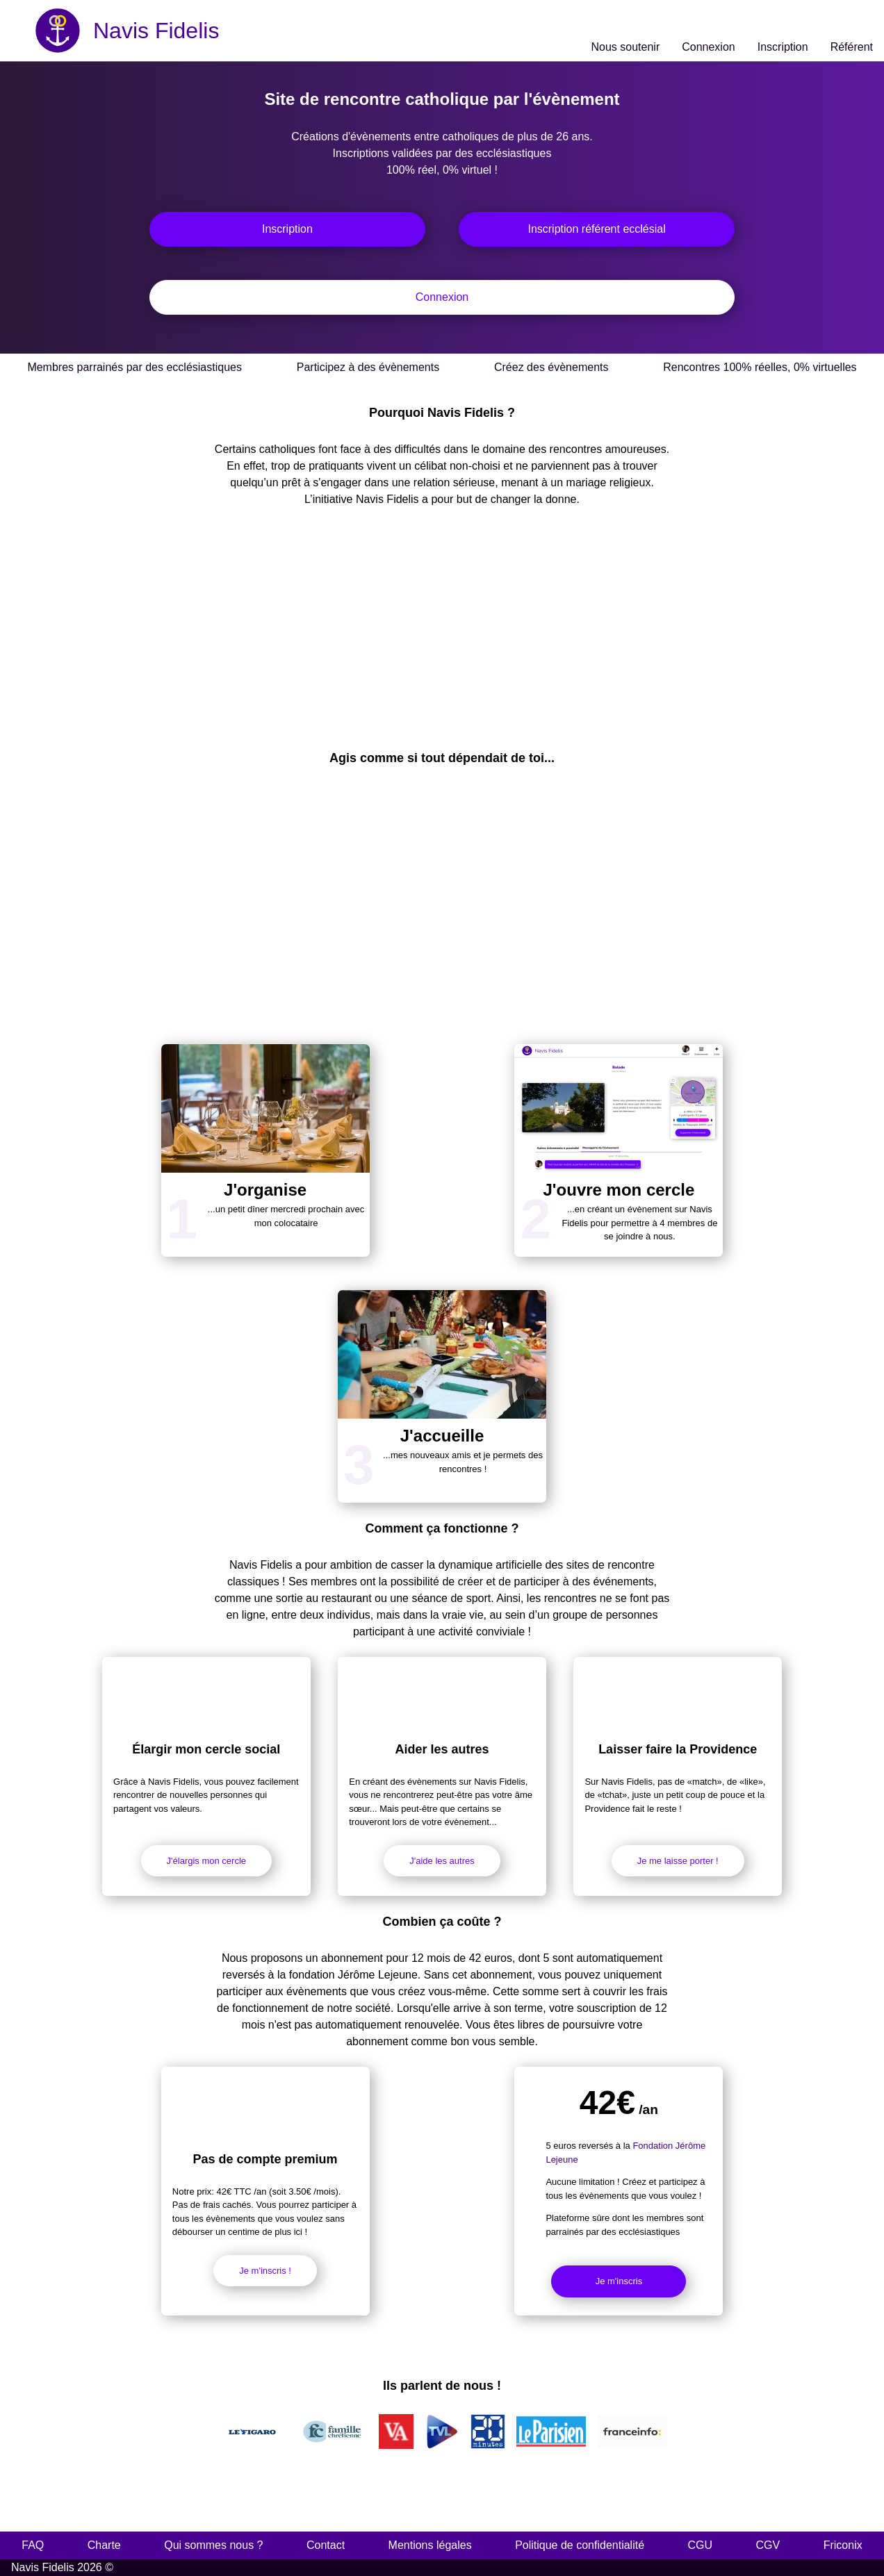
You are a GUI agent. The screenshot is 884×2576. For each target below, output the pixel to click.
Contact (325, 2545)
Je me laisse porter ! (678, 1861)
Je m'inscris (619, 2281)
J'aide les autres (442, 1861)
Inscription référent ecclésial (596, 229)
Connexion (442, 297)
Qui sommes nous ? (213, 2545)
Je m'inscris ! (265, 2270)
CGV (768, 2545)
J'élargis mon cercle (206, 1861)
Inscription (287, 229)
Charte (104, 2545)
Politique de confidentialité (579, 2545)
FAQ (33, 2545)
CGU (700, 2545)
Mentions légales (430, 2545)
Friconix (843, 2545)
